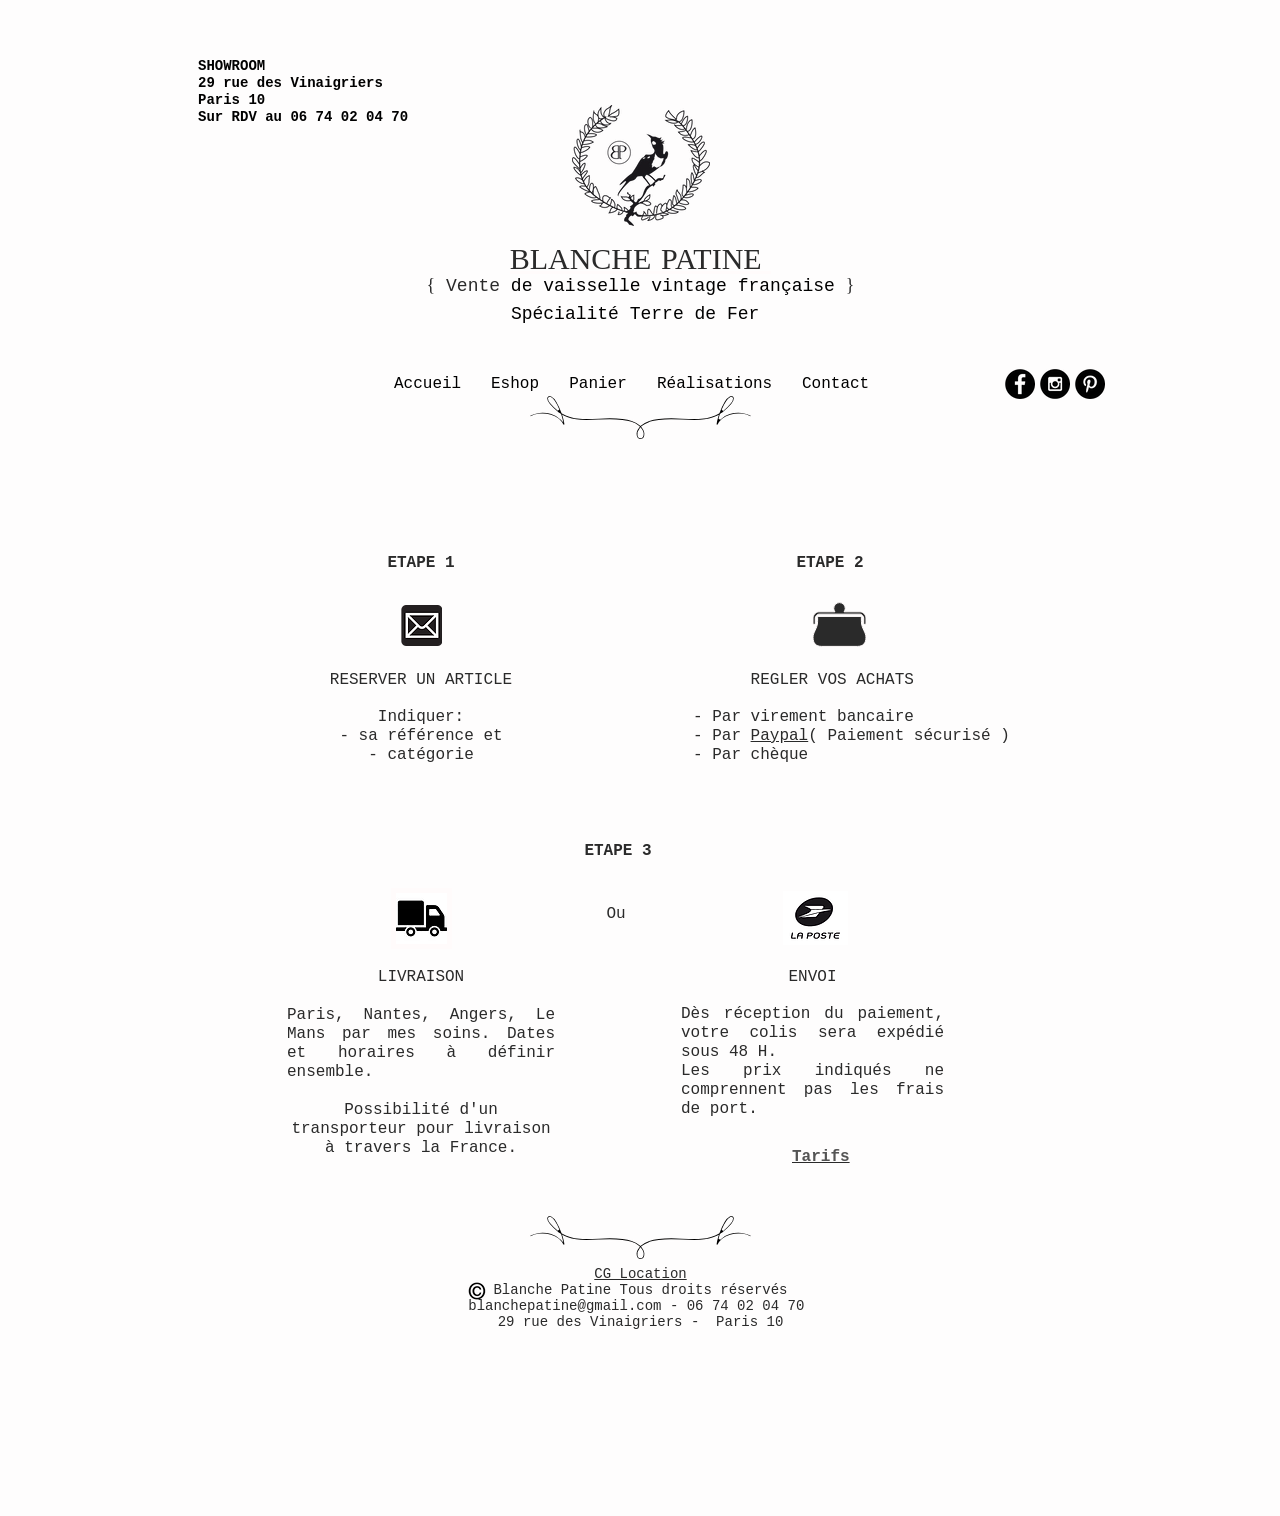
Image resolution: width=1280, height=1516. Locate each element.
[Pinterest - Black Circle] (1090, 384)
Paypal (780, 736)
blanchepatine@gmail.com (569, 1306)
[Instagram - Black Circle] (1055, 384)
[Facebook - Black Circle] (1020, 384)
